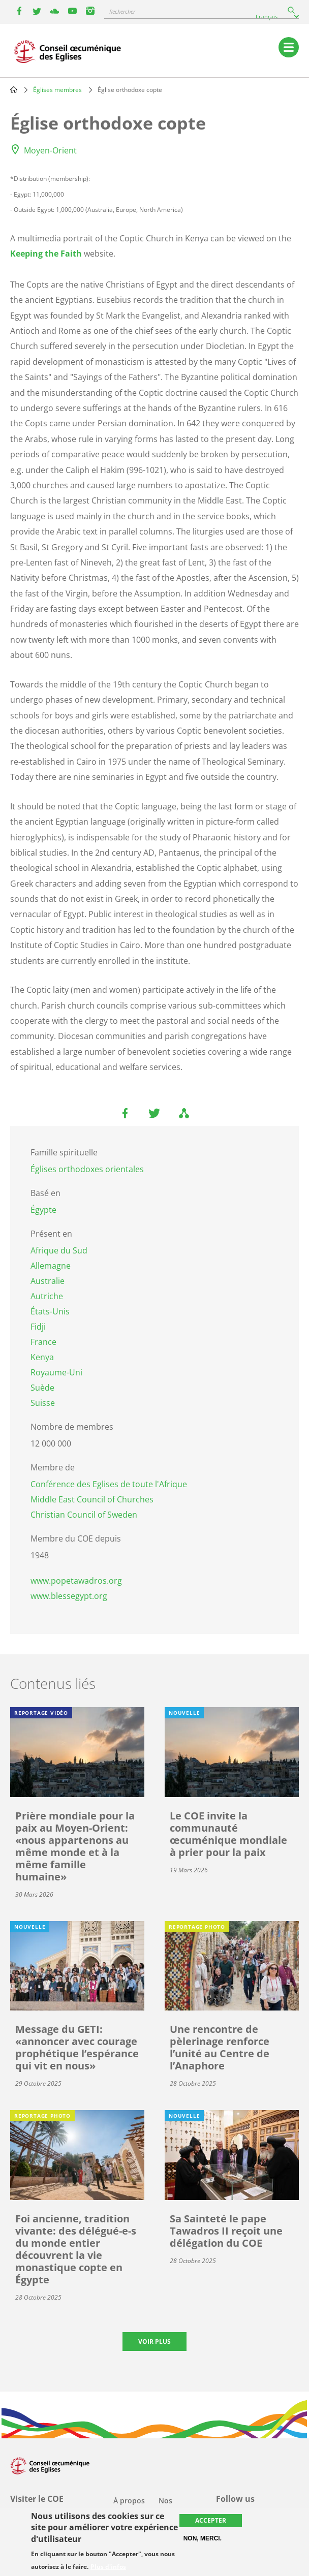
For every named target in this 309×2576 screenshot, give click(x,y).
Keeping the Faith (46, 253)
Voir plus (154, 2341)
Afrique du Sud (58, 1250)
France (43, 1341)
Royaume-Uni (56, 1372)
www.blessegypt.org (68, 1595)
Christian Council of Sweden (83, 1514)
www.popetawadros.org (76, 1580)
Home (13, 89)
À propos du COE (129, 2507)
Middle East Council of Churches (91, 1499)
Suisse (42, 1402)
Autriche (46, 1296)
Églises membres (57, 89)
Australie (47, 1280)
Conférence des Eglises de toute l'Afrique (108, 1484)
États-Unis (50, 1311)
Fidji (38, 1326)
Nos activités (173, 2507)
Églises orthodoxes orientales (87, 1169)
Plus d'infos (108, 2566)
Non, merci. (202, 2538)
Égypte (43, 1209)
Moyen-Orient (50, 150)
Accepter (210, 2520)
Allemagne (50, 1265)
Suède (42, 1387)
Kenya (42, 1357)
